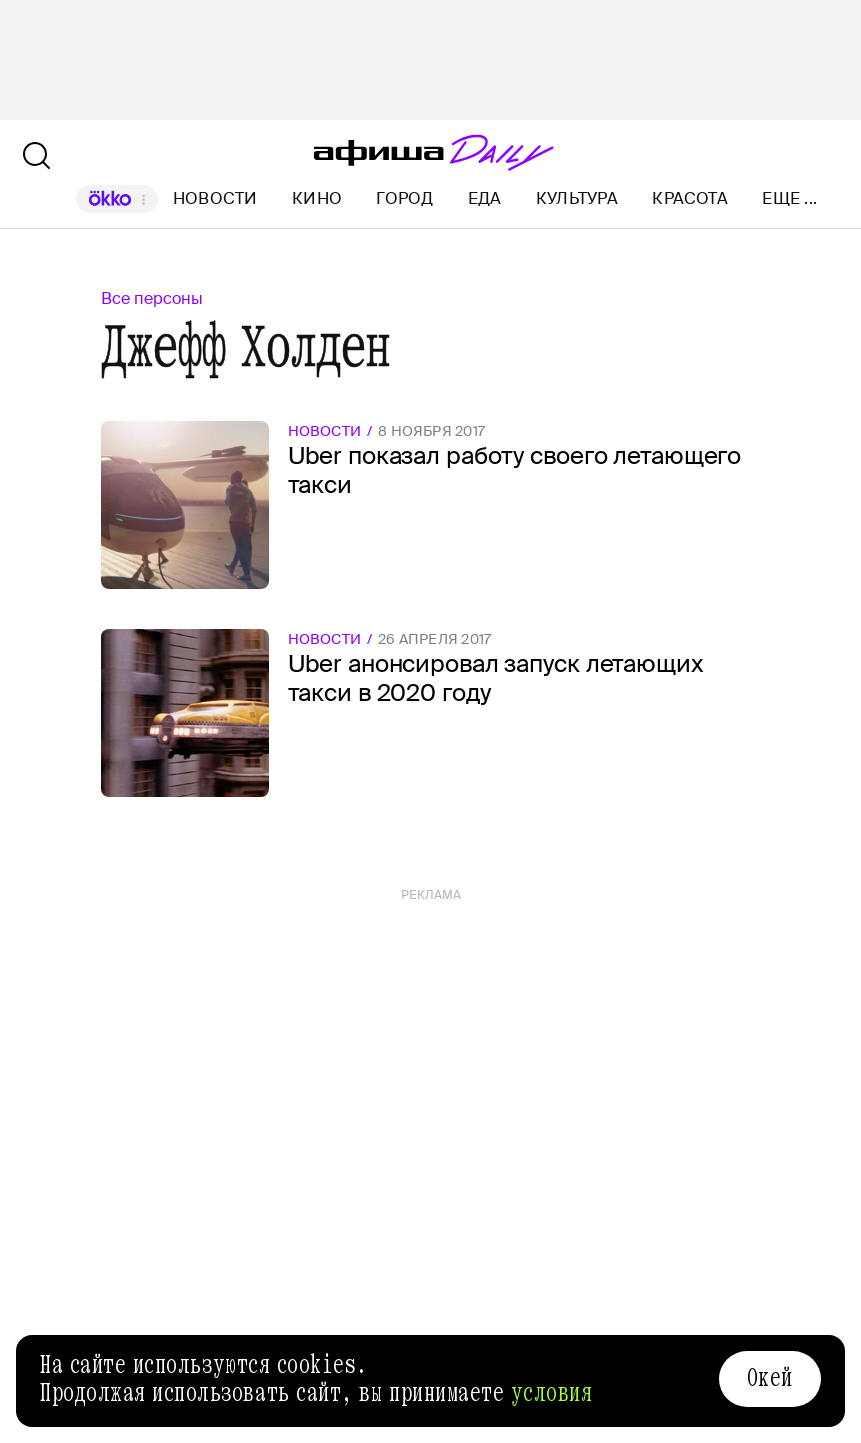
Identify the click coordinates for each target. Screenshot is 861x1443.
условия (552, 1393)
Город (404, 198)
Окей (770, 1378)
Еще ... (789, 199)
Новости (215, 198)
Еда (485, 198)
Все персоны (152, 298)
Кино (317, 198)
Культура (577, 198)
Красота (690, 198)
